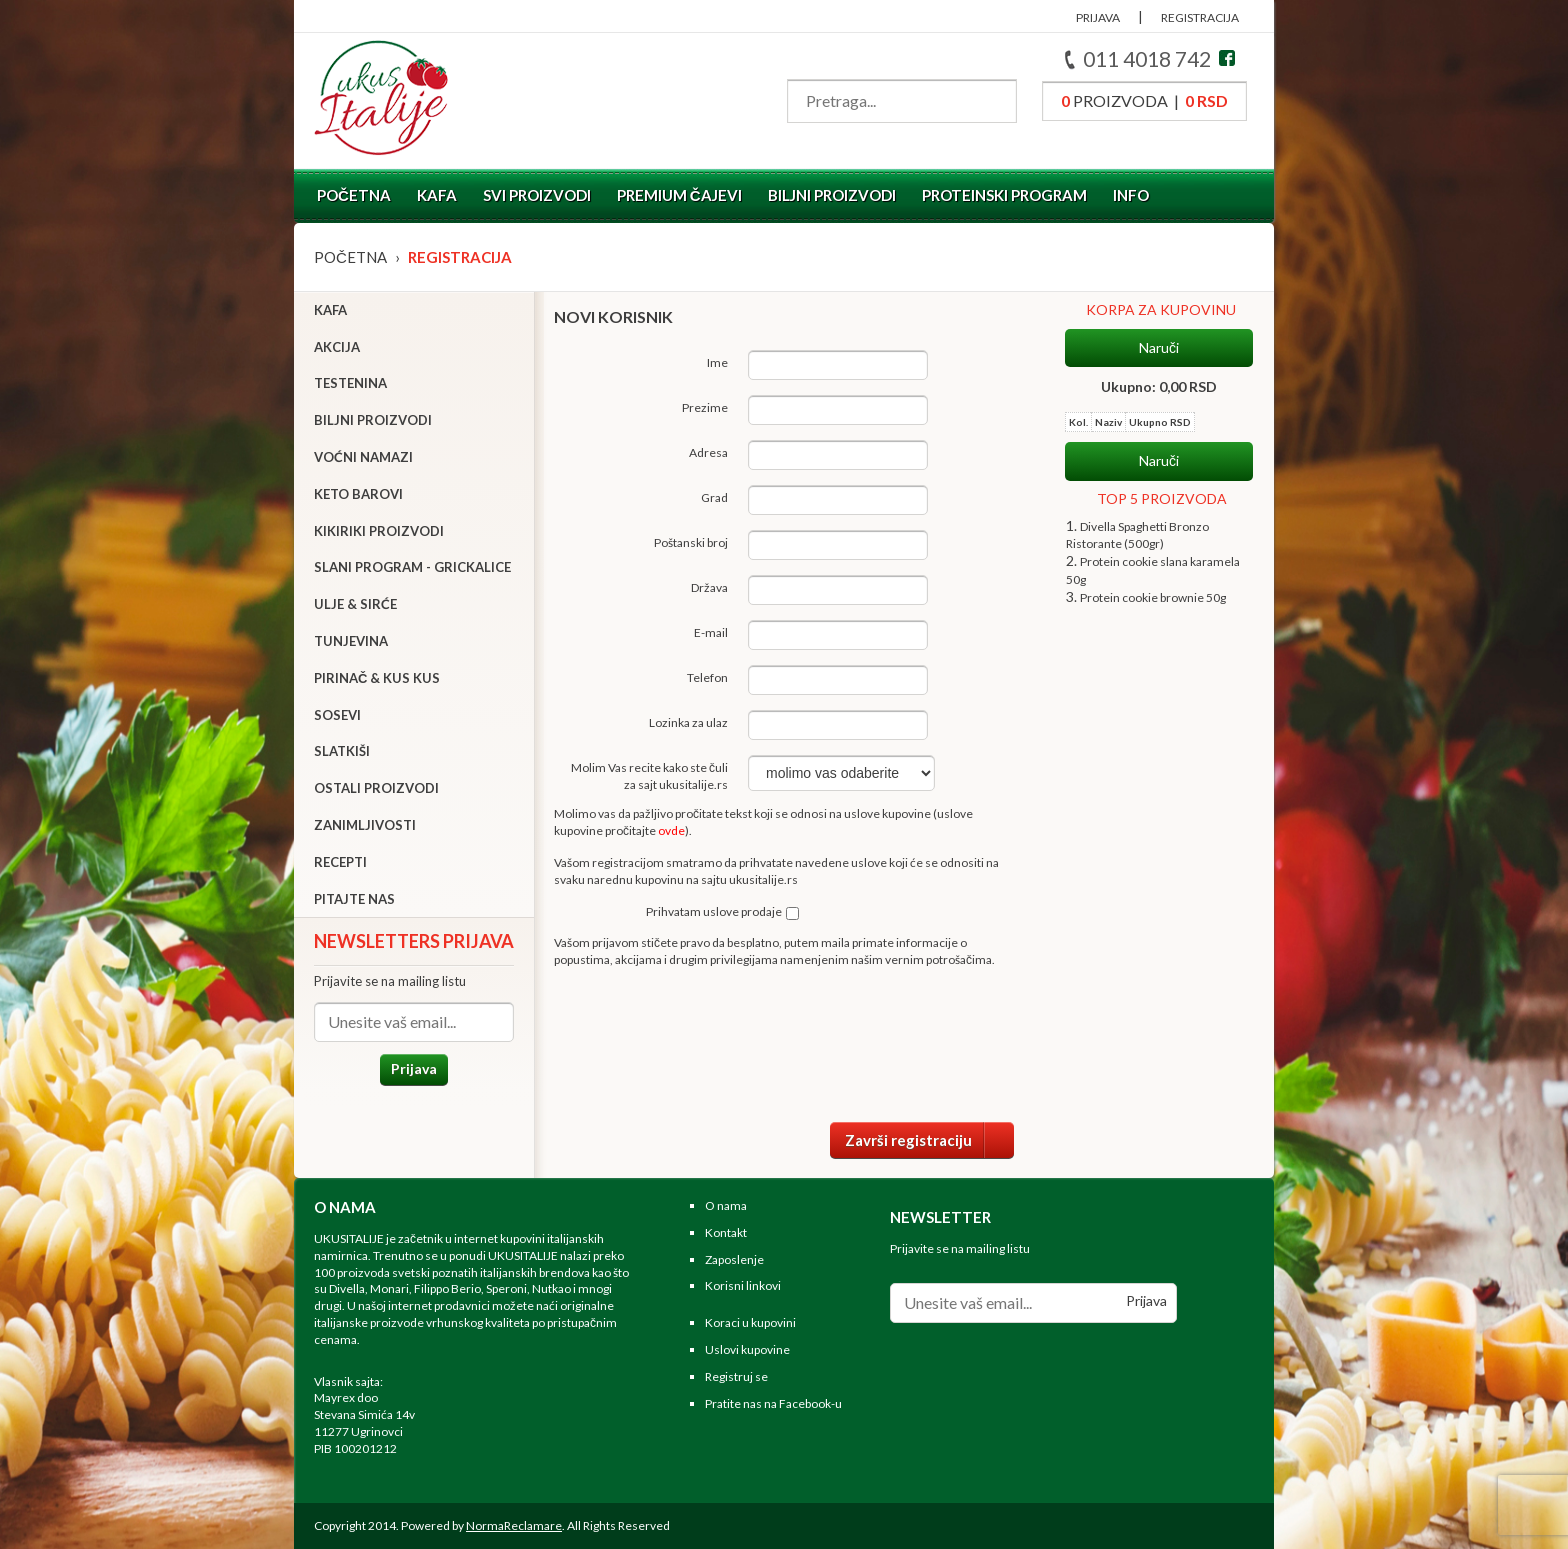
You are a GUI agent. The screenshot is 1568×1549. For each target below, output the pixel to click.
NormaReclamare (514, 1525)
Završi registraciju (929, 1140)
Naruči (1159, 348)
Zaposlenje (734, 1259)
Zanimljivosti (365, 825)
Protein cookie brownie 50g (1153, 597)
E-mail (711, 632)
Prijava (414, 1068)
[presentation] (862, 1043)
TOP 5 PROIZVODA (1162, 498)
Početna (354, 195)
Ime (717, 362)
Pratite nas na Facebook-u (773, 1403)
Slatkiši (342, 751)
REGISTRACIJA (1200, 17)
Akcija (337, 347)
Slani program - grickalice (412, 567)
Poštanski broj (691, 542)
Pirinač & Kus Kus (377, 678)
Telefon (707, 677)
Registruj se (736, 1376)
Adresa (708, 452)
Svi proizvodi (537, 195)
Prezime (705, 407)
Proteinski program (1004, 195)
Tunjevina (351, 641)
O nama (726, 1205)
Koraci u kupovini (750, 1322)
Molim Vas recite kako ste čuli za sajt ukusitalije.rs (649, 776)
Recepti (340, 862)
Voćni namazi (363, 457)
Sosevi (337, 715)
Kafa (437, 195)
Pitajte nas (354, 899)
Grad (714, 497)
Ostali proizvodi (376, 788)
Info (1131, 195)
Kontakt (726, 1232)
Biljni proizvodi (832, 195)
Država (709, 587)
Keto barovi (358, 494)
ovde (671, 830)
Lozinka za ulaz (688, 722)
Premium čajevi (679, 195)
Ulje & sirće (355, 604)
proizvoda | (1144, 100)
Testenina (350, 383)
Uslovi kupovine (747, 1349)
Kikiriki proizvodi (379, 531)
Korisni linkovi (743, 1285)
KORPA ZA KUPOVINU (1161, 309)
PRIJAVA (1098, 17)
